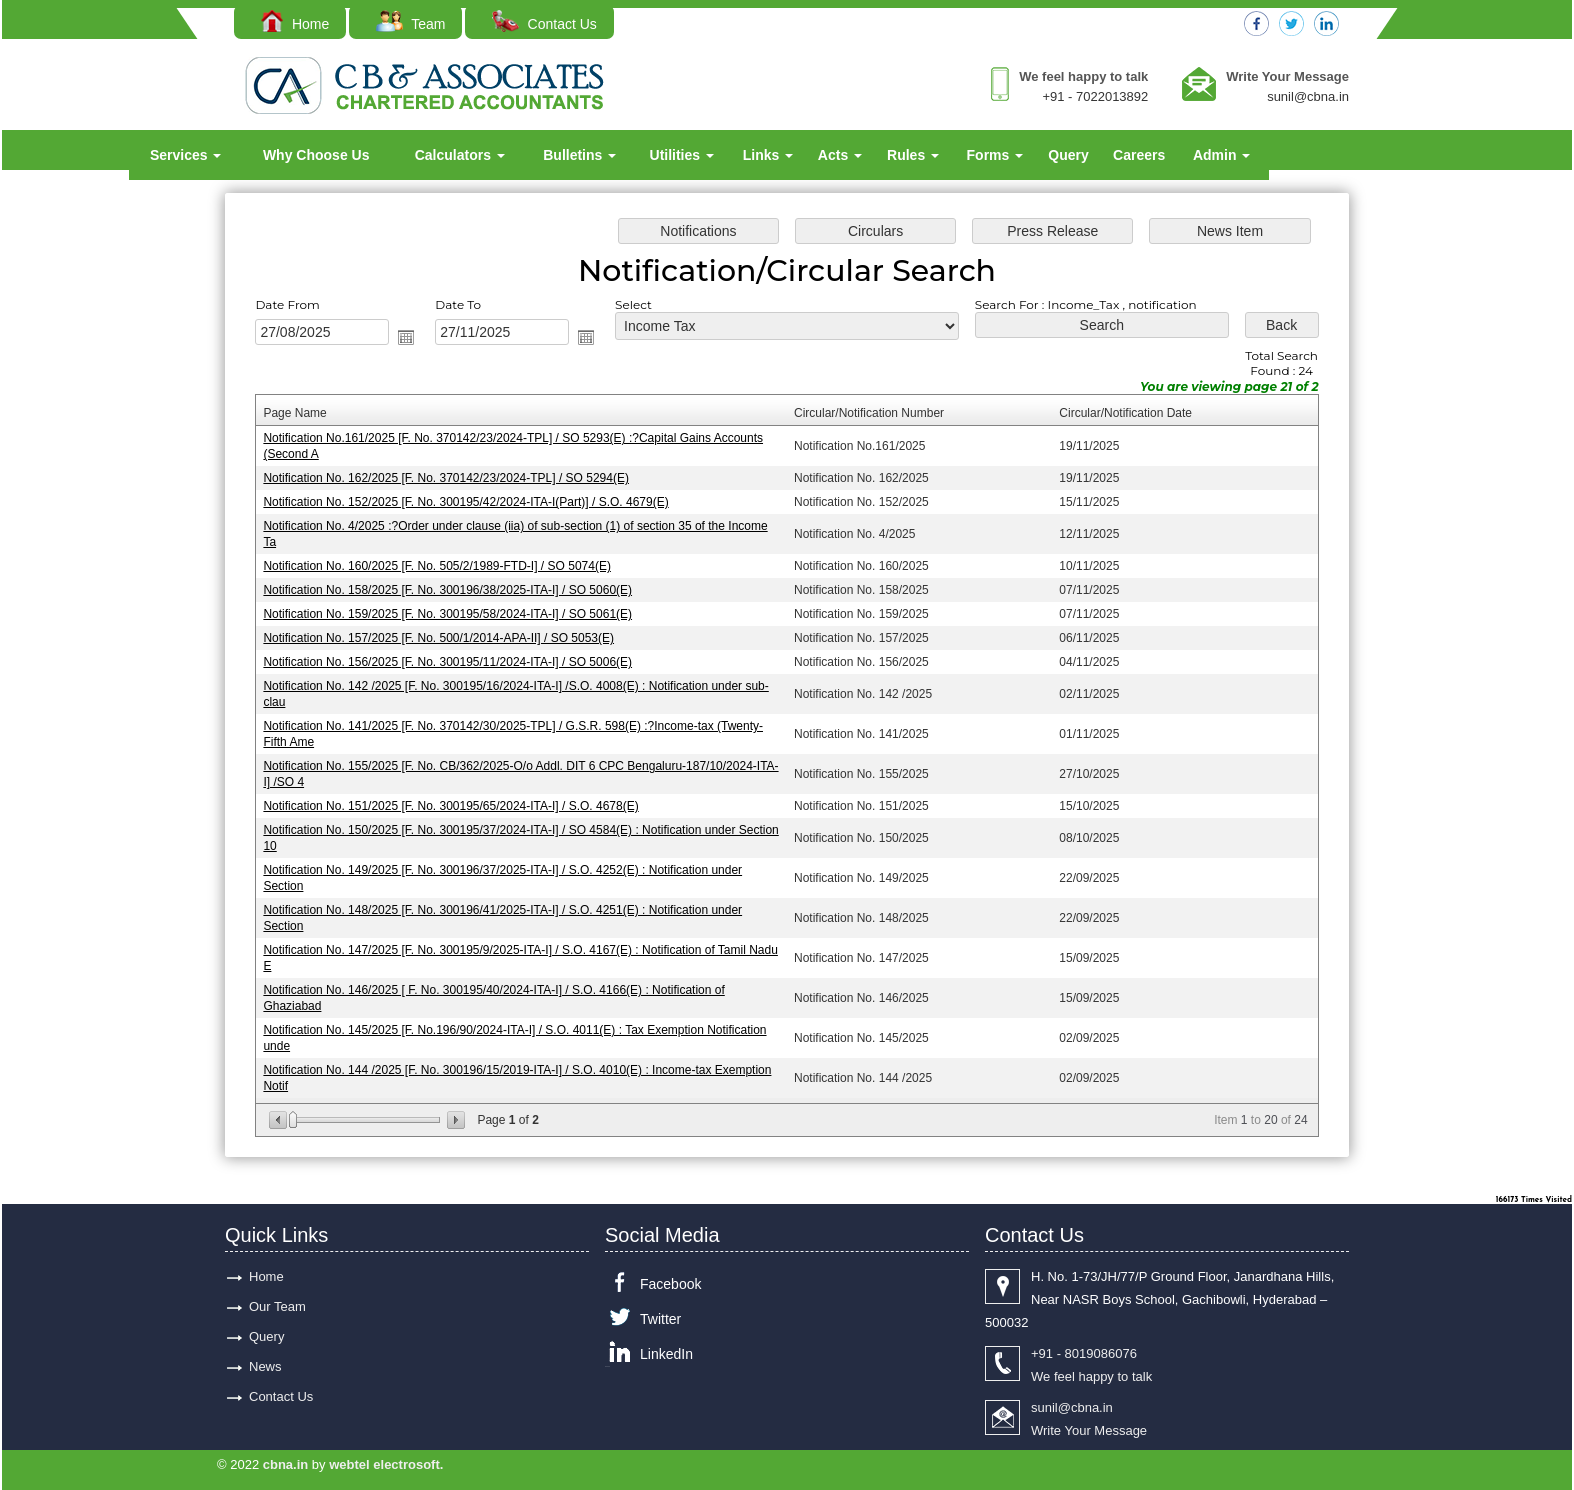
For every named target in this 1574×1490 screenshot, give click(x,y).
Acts (840, 155)
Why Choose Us (316, 155)
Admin (1221, 155)
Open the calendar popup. (408, 338)
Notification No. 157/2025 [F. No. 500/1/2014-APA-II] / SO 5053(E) (439, 639)
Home (295, 24)
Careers (1139, 155)
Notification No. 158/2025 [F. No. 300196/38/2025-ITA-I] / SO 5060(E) (448, 591)
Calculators (460, 155)
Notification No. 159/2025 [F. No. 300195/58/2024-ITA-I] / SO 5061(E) (448, 615)
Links (768, 155)
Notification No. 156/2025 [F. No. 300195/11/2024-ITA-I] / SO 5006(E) (448, 662)
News (265, 1366)
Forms (995, 155)
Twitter (660, 1319)
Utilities (682, 155)
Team (410, 24)
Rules (913, 155)
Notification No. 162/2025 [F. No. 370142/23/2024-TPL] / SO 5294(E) (447, 479)
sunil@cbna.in (1308, 96)
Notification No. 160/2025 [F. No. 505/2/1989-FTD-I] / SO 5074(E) (438, 567)
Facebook (670, 1284)
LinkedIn (666, 1354)
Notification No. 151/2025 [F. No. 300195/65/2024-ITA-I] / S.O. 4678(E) (452, 806)
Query (1068, 155)
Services (186, 155)
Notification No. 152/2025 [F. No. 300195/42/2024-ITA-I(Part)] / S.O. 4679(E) (467, 503)
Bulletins (579, 155)
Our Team (277, 1306)
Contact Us (544, 24)
